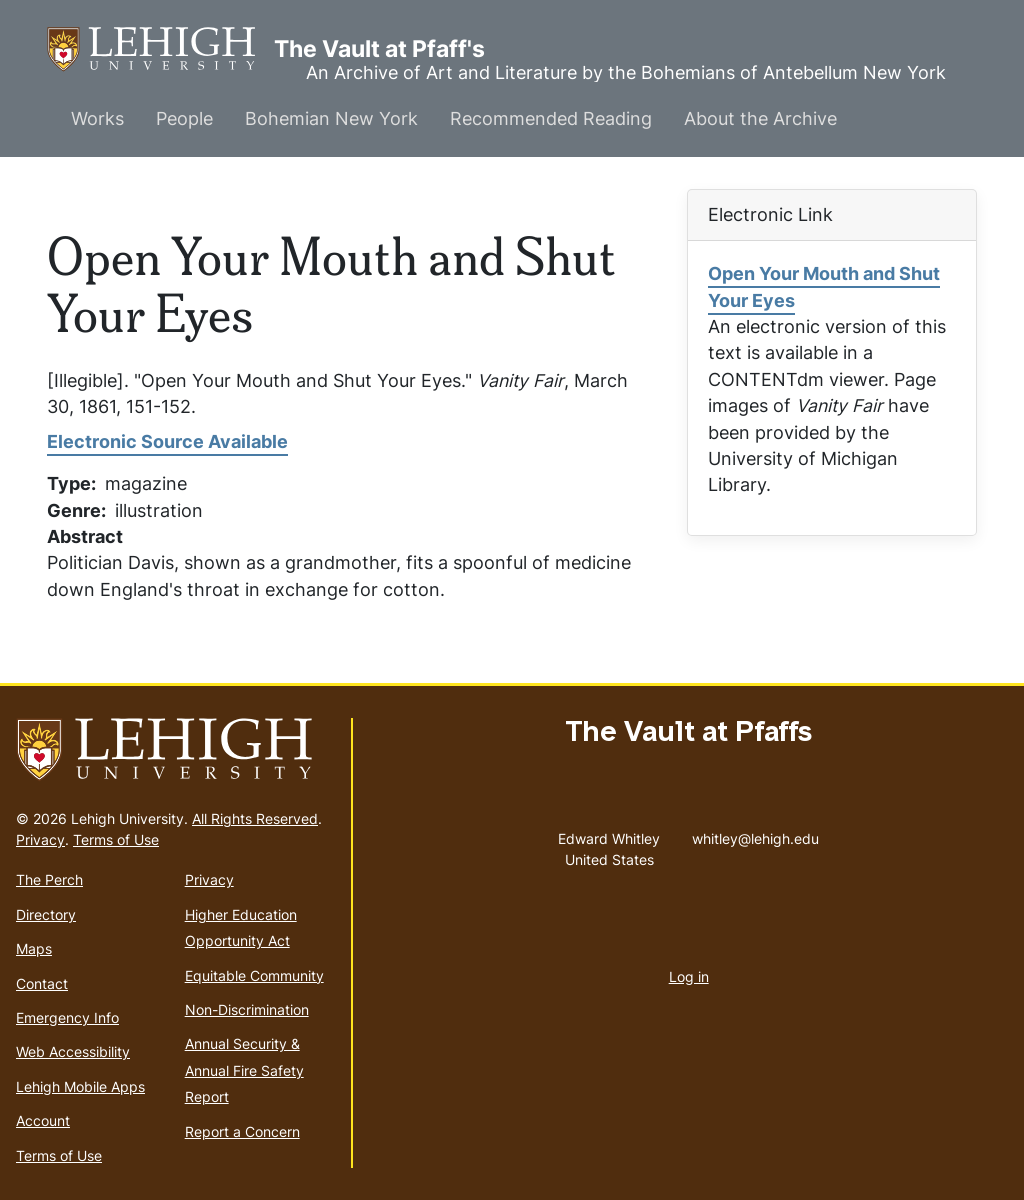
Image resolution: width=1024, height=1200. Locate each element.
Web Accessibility (73, 1051)
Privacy (40, 839)
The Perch (49, 879)
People (184, 118)
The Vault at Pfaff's (160, 49)
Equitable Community (254, 975)
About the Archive (760, 118)
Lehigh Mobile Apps (80, 1086)
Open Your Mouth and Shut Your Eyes (824, 286)
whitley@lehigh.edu (755, 834)
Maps (34, 948)
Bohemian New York (331, 118)
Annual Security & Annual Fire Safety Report (244, 1070)
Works (97, 118)
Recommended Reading (551, 118)
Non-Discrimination (247, 1009)
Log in (689, 976)
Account (43, 1120)
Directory (46, 914)
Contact (42, 983)
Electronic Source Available (167, 441)
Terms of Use (116, 839)
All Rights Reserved (255, 818)
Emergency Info (67, 1017)
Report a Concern (242, 1131)
